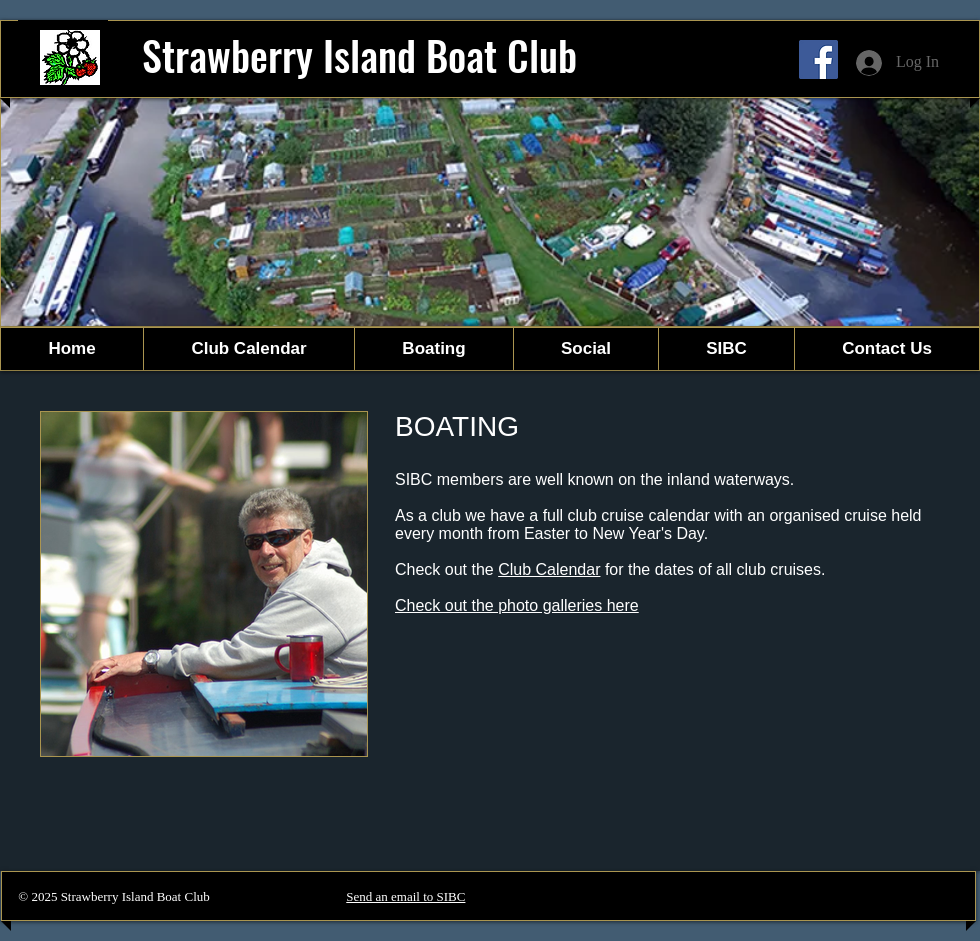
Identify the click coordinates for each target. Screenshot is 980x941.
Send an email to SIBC (405, 896)
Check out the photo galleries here (517, 605)
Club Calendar (549, 569)
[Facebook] (818, 59)
